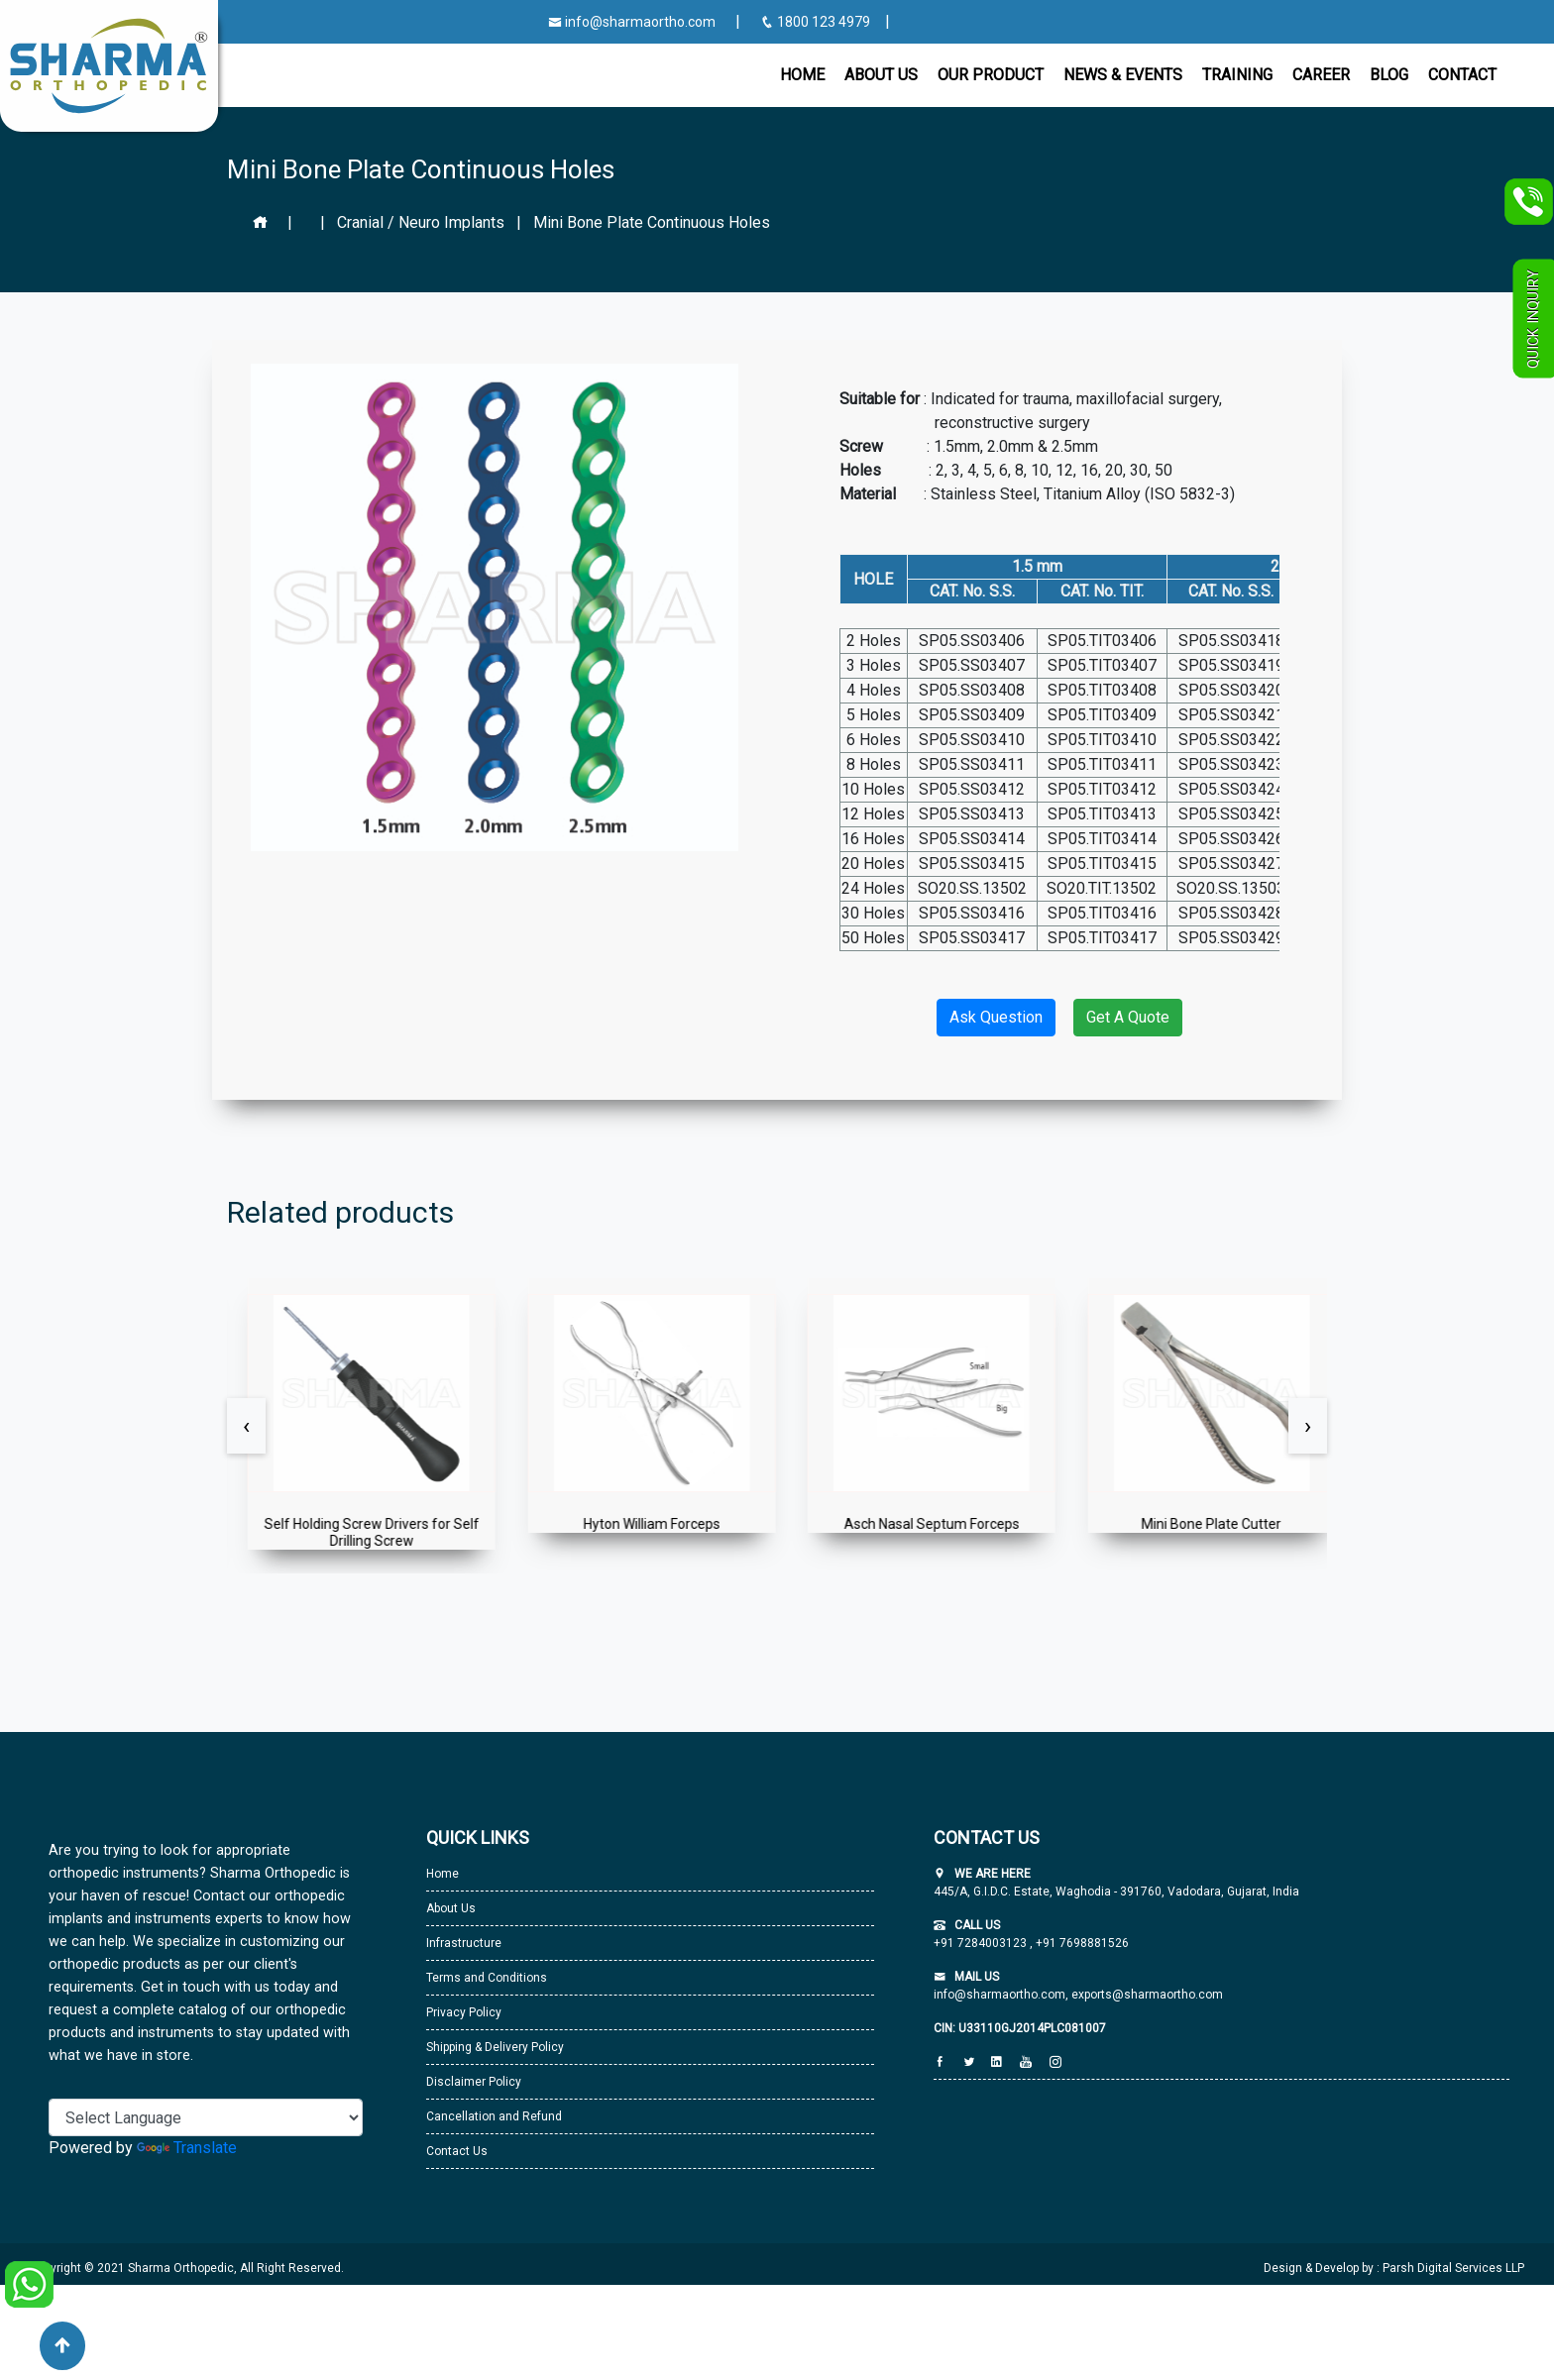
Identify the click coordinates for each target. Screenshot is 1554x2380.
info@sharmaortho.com (632, 22)
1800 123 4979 (816, 22)
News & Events (1122, 74)
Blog (1389, 74)
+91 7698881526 (1081, 1943)
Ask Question (996, 1017)
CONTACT (1462, 74)
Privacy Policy (463, 2012)
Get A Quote (1127, 1017)
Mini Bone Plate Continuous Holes (651, 222)
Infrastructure (463, 1943)
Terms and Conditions (486, 1978)
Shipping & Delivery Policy (495, 2047)
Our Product (991, 74)
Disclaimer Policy (473, 2082)
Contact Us (457, 2151)
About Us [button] (881, 74)
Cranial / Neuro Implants (420, 222)
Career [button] (1321, 74)
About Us (451, 1908)
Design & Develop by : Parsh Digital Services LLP (1394, 2268)
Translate (187, 2147)
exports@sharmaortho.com (1147, 1994)
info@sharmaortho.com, (1001, 1994)
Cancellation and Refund (494, 2116)
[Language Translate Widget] (206, 2117)
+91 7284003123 (982, 1943)
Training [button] (1237, 74)
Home (802, 74)
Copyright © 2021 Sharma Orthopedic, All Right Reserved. (187, 2268)
